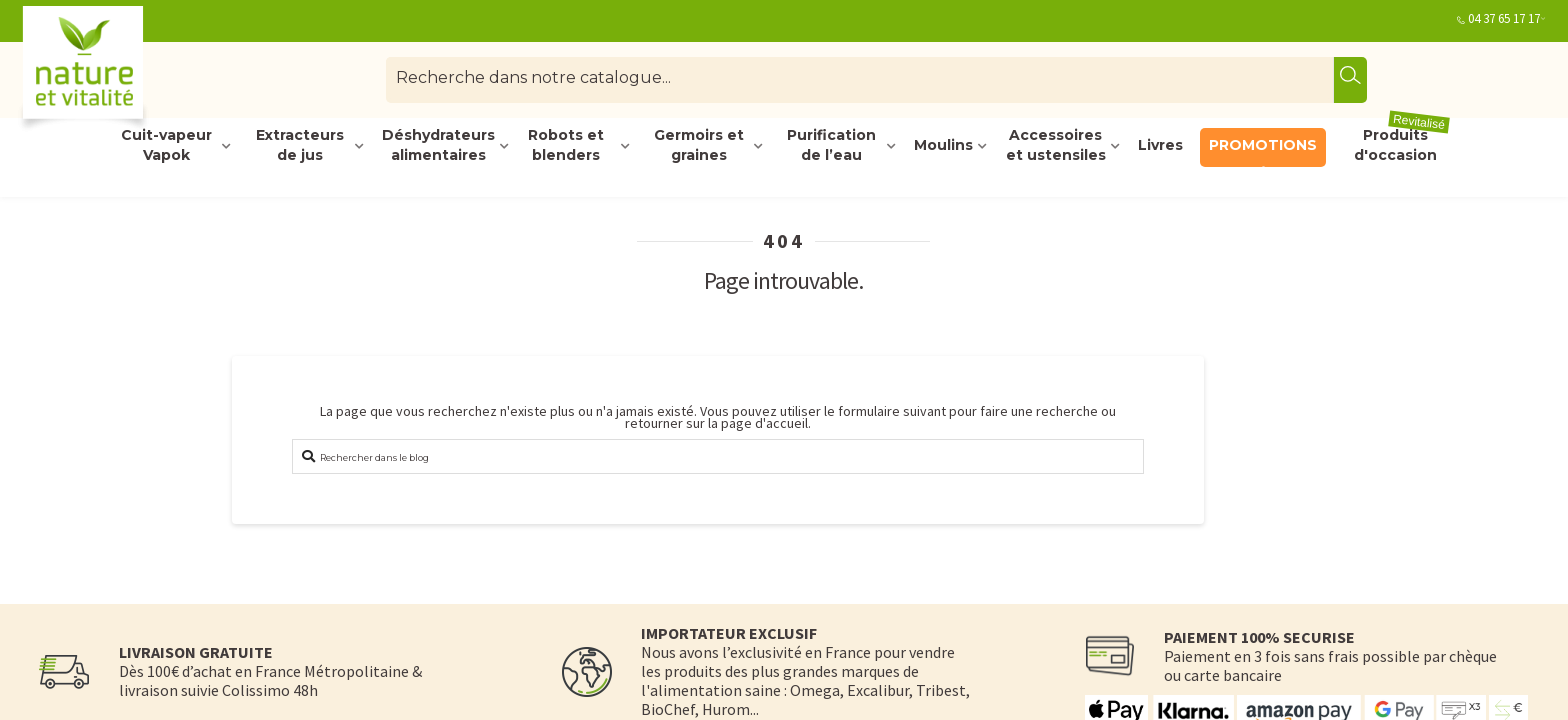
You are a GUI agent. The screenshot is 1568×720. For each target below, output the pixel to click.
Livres (1160, 145)
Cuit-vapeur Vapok (166, 146)
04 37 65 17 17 (1504, 18)
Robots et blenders (566, 146)
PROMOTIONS (1263, 145)
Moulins (943, 145)
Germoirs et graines (699, 146)
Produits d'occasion (1402, 146)
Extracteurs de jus (300, 146)
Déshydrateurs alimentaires (438, 146)
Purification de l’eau (831, 146)
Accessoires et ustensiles (1056, 146)
